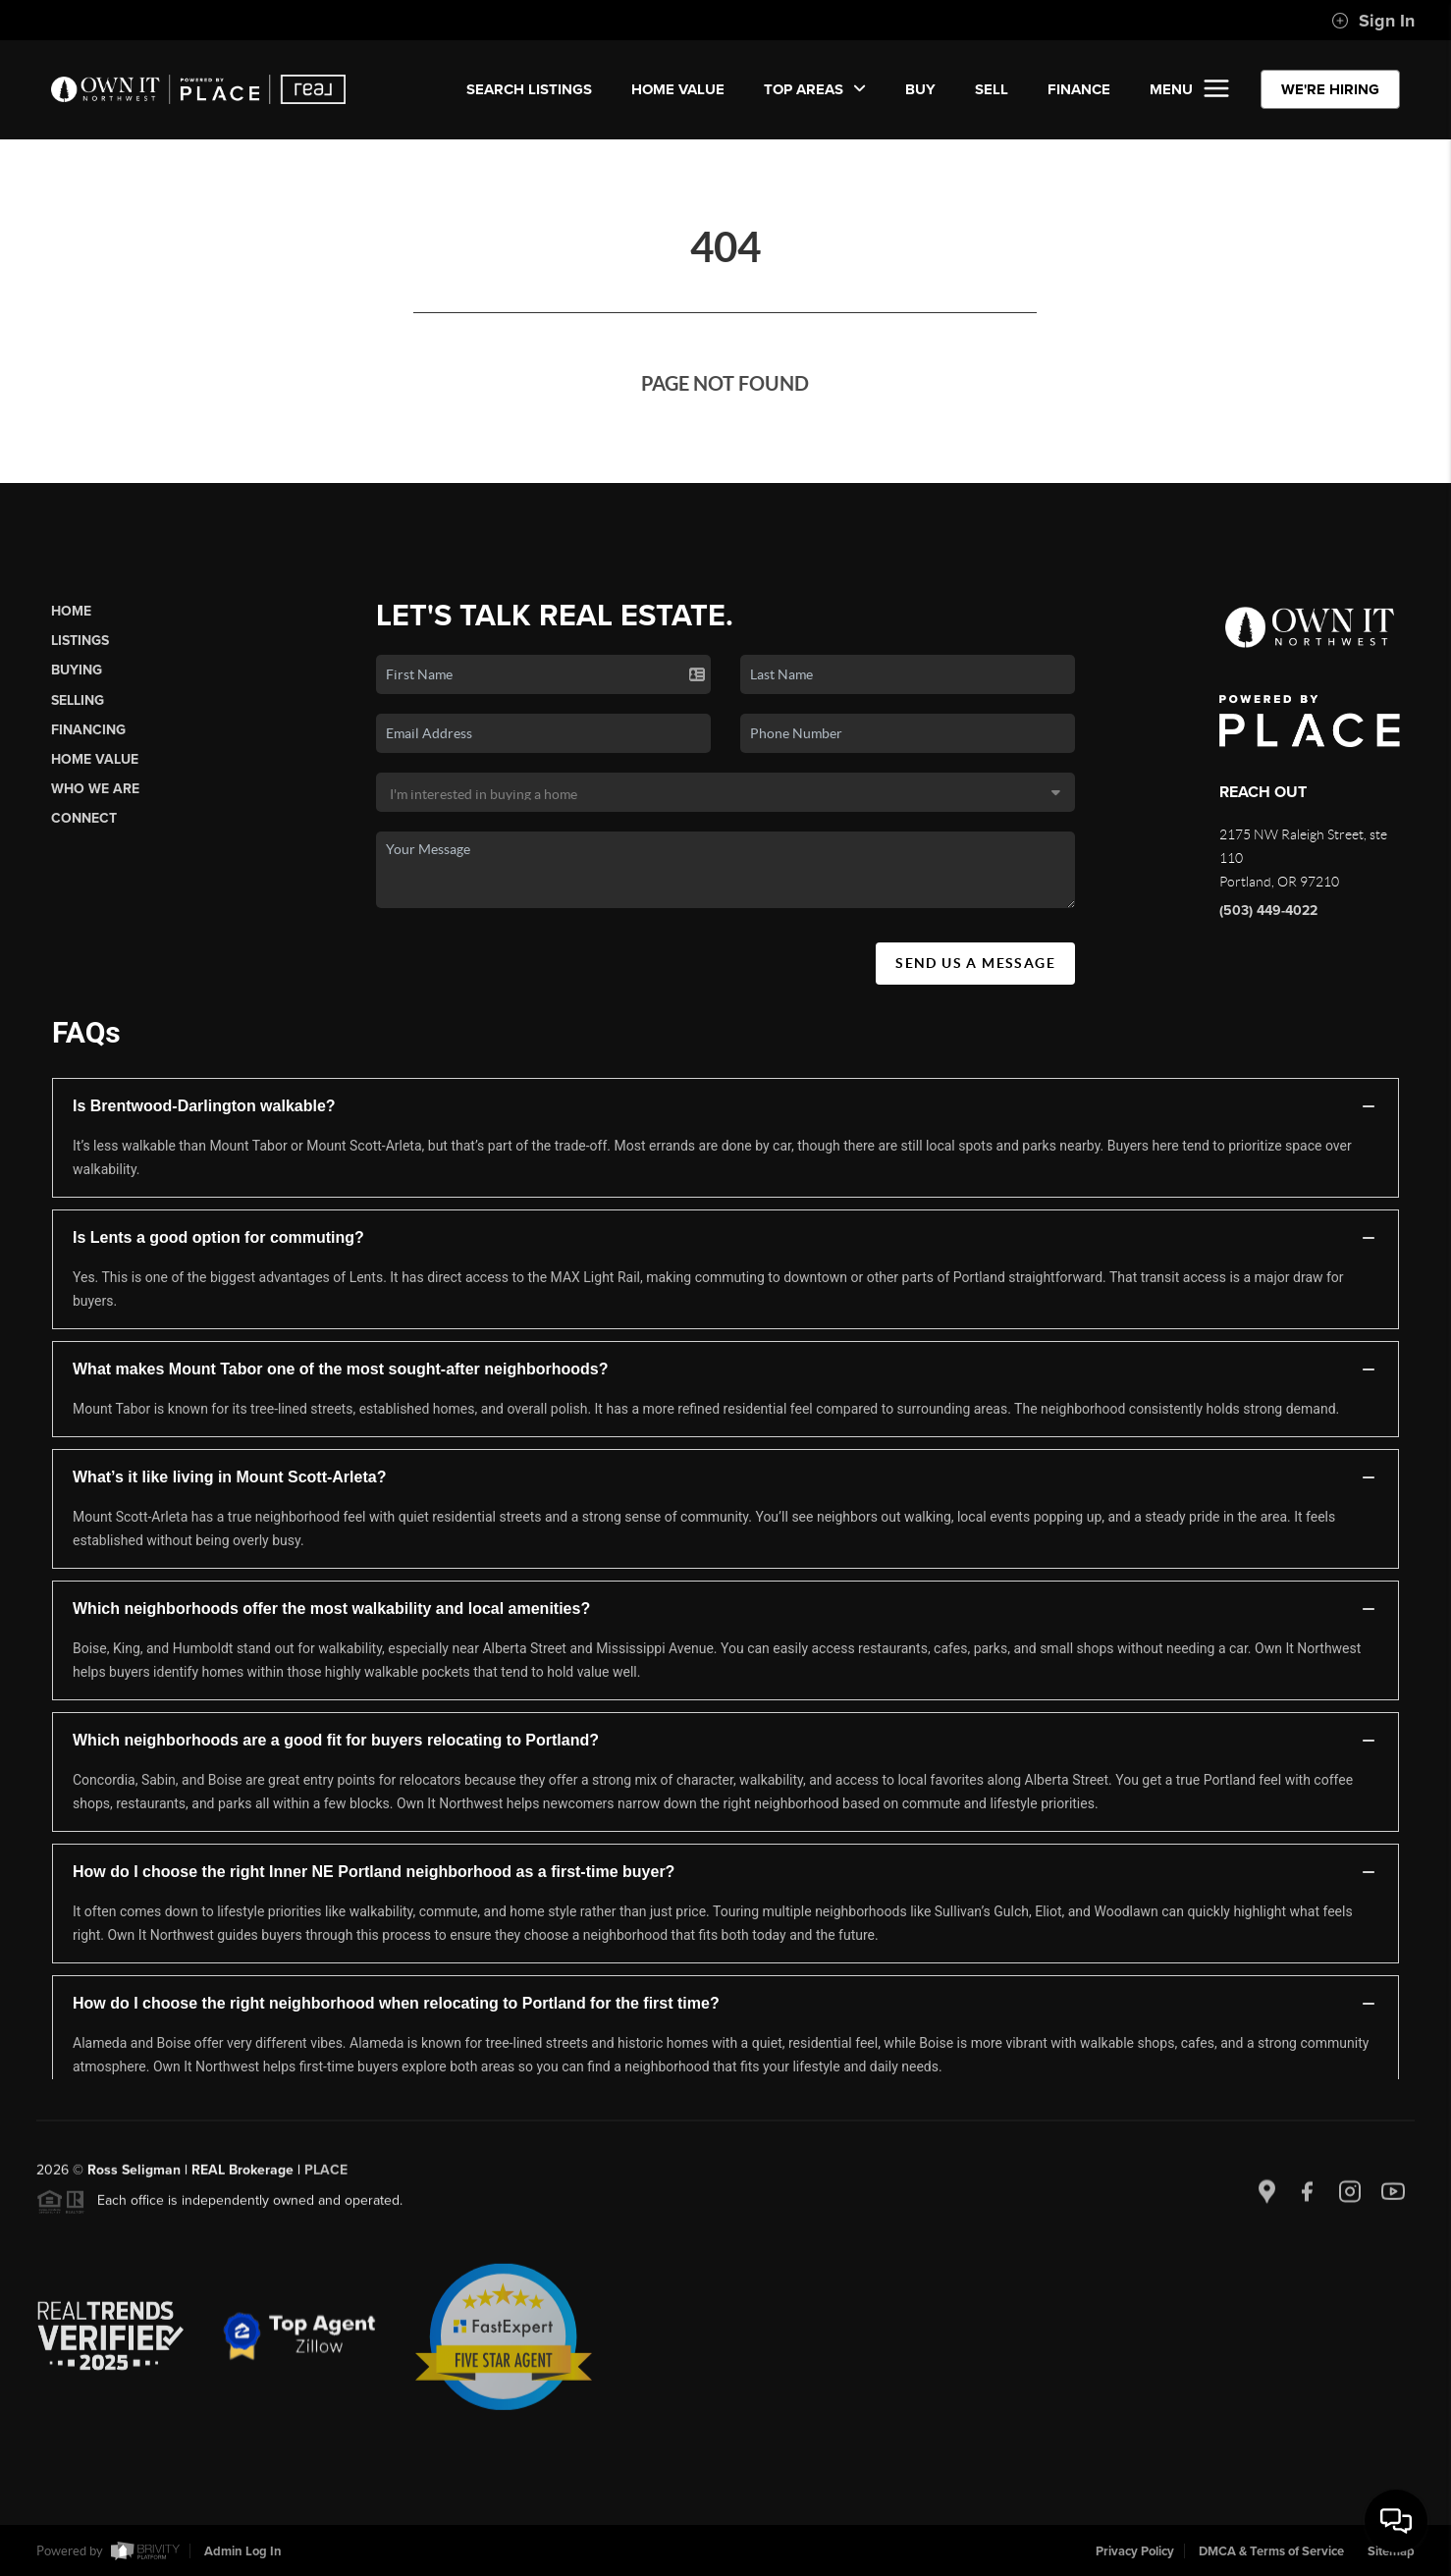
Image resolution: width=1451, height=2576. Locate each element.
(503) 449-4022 (1268, 910)
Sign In (1373, 20)
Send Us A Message (975, 963)
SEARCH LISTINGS (529, 89)
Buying (76, 670)
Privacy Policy (1135, 2551)
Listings (80, 640)
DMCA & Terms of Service (1271, 2551)
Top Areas (815, 89)
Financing (88, 730)
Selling (77, 700)
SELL (991, 89)
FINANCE (1079, 89)
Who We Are (95, 788)
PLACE (326, 2176)
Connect (84, 818)
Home (71, 611)
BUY (920, 89)
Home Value (678, 89)
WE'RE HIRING (1330, 89)
